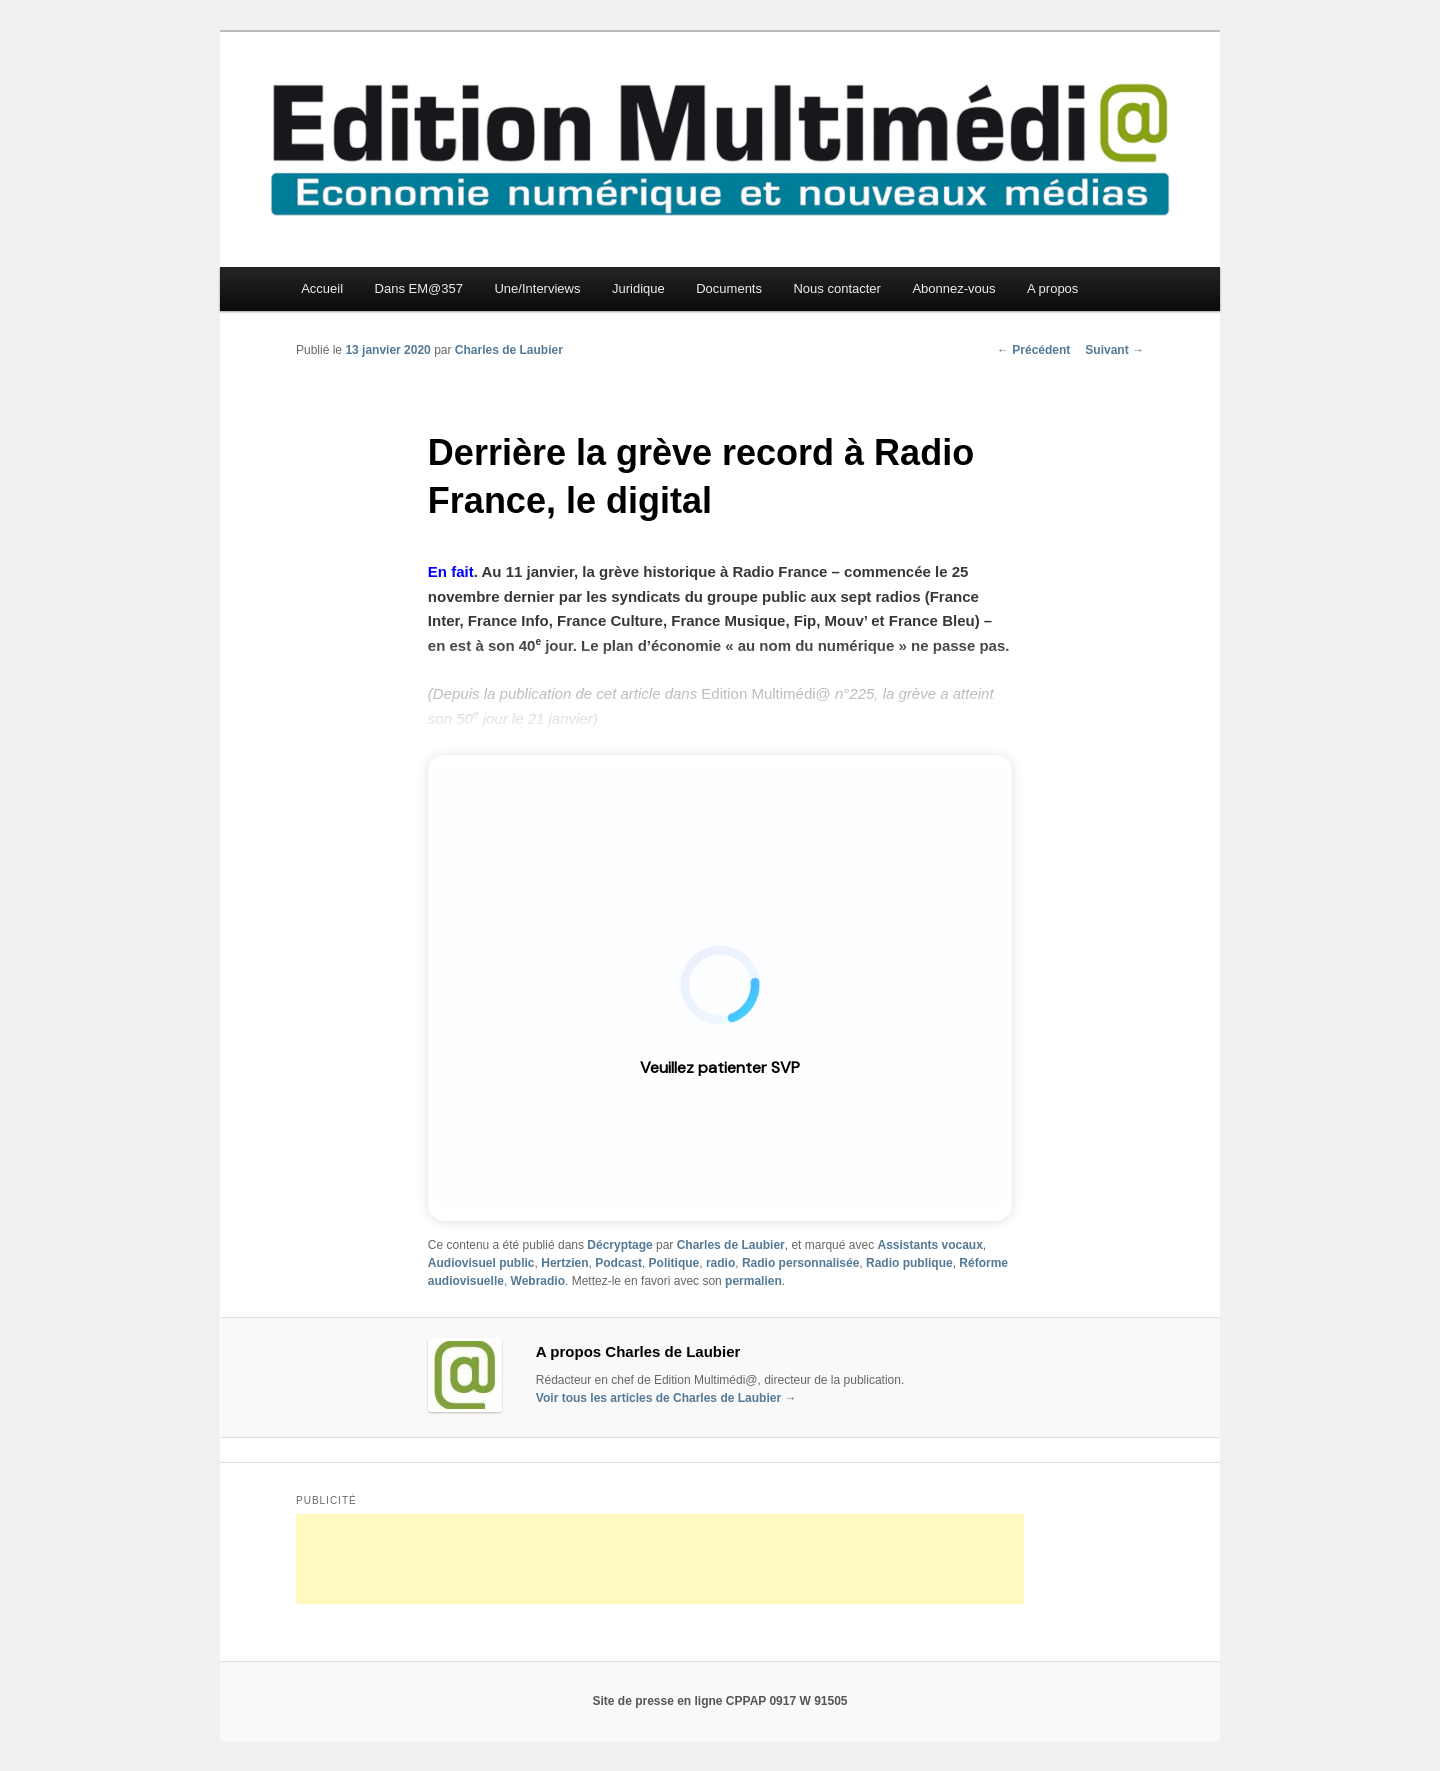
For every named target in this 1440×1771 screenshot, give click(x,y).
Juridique (638, 288)
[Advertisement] (660, 1559)
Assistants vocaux (929, 1245)
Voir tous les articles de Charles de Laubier (666, 1398)
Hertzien (564, 1263)
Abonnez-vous (953, 288)
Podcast (618, 1263)
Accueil (322, 288)
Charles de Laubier (509, 350)
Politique (674, 1263)
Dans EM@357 (419, 288)
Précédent (1033, 350)
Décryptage (619, 1245)
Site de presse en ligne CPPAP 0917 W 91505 (719, 1701)
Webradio (538, 1281)
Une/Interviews (537, 288)
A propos (1052, 288)
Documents (729, 288)
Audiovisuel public (481, 1263)
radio (720, 1263)
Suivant (1114, 350)
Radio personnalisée (800, 1263)
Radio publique (909, 1263)
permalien (753, 1281)
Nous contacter (836, 288)
